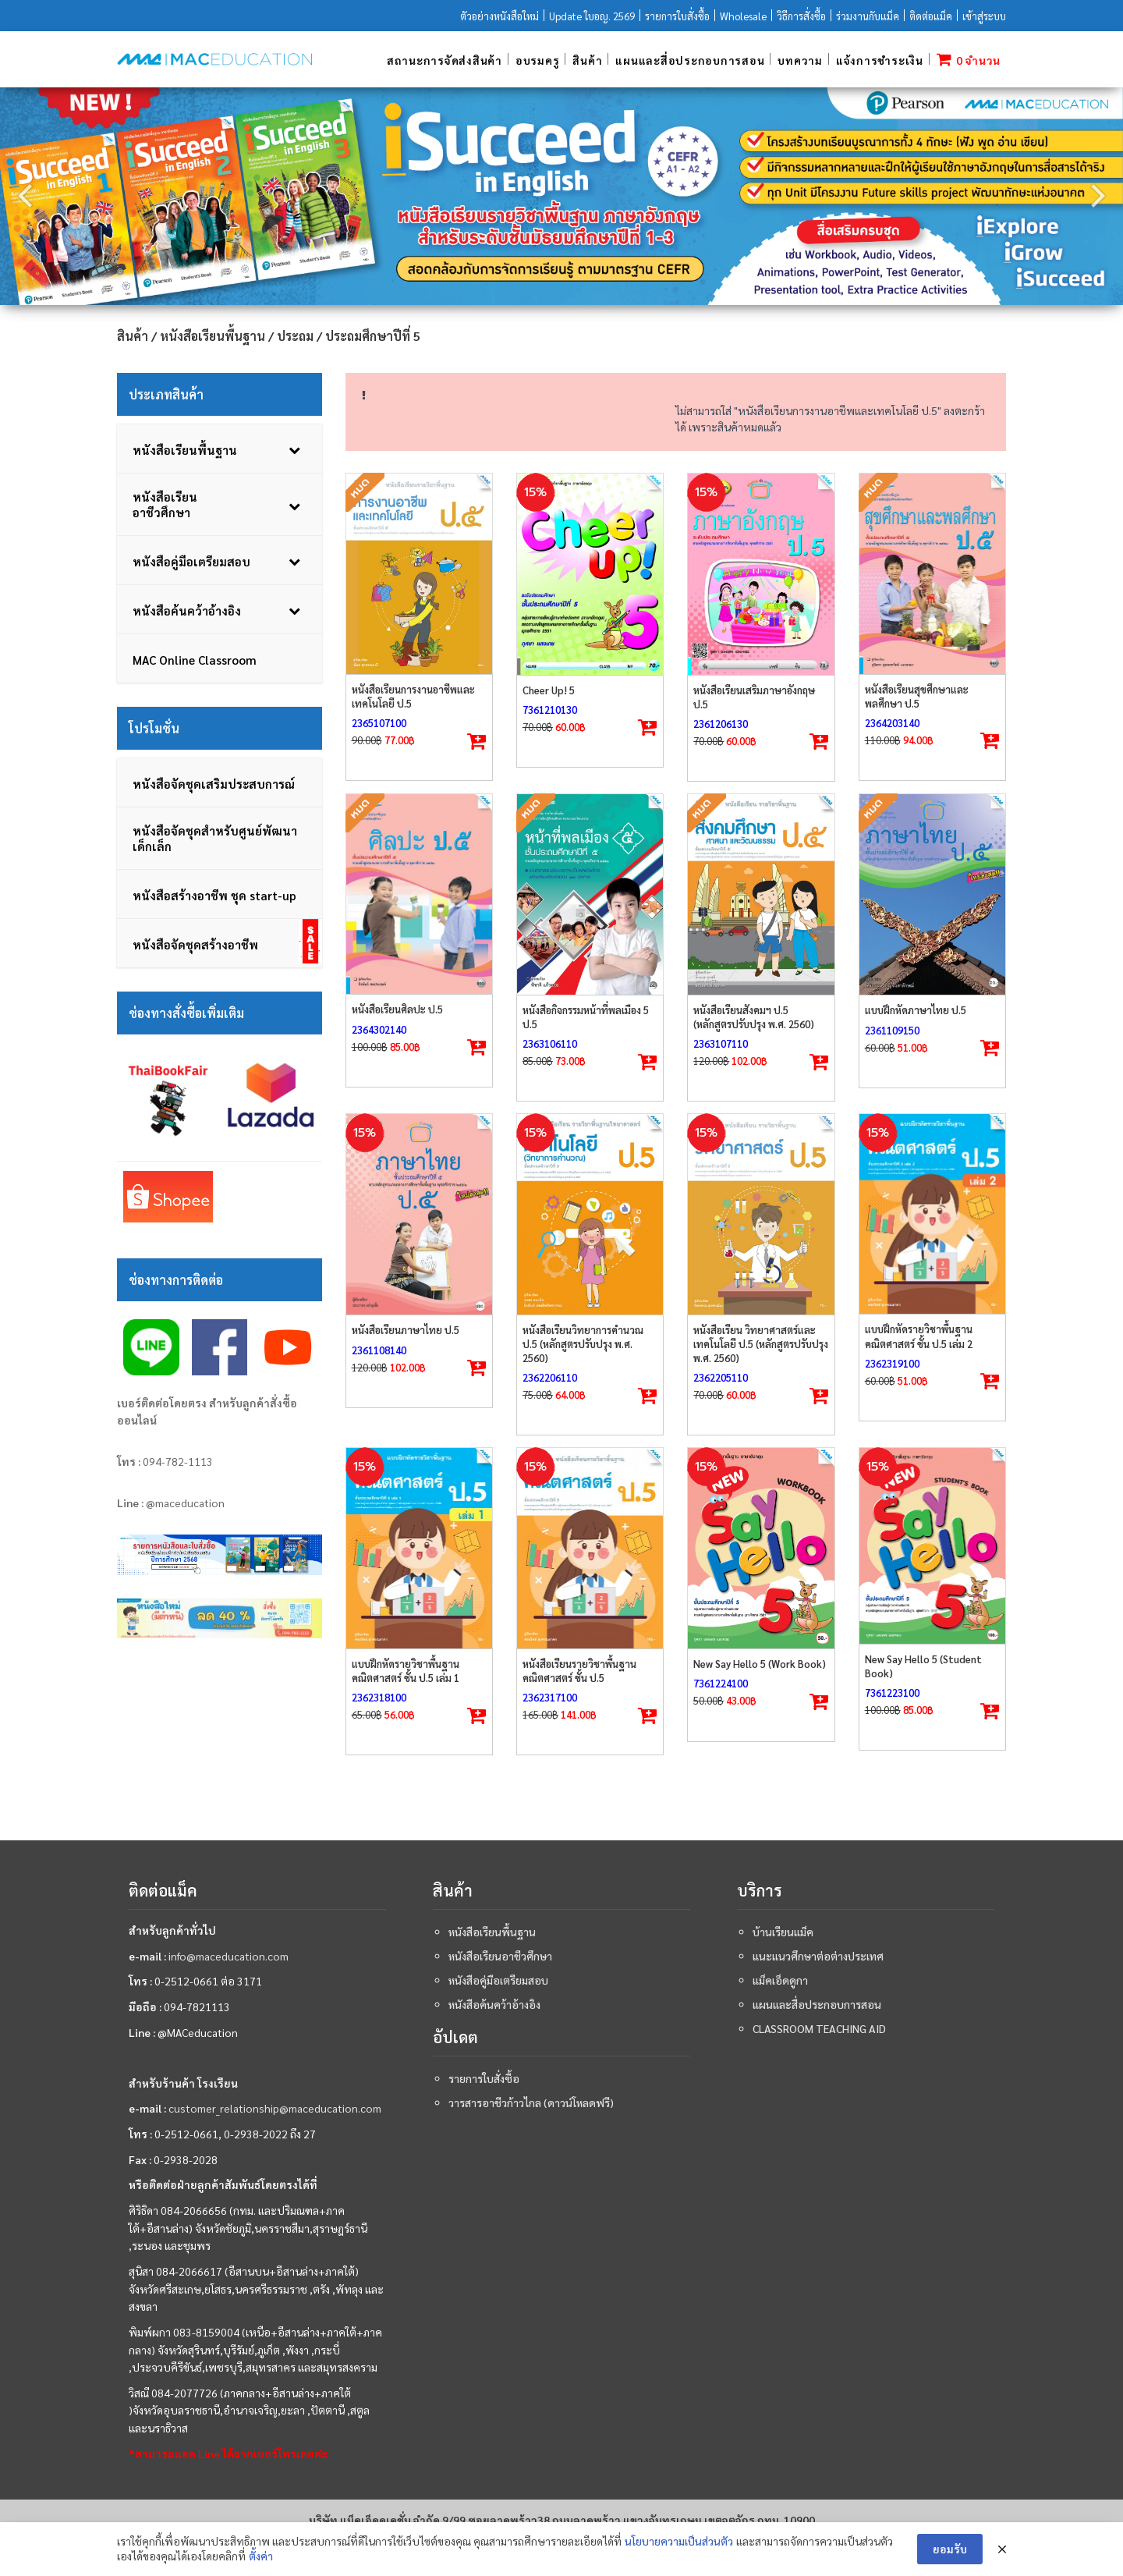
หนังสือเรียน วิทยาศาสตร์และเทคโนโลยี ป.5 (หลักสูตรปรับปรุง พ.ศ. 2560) (760, 1343)
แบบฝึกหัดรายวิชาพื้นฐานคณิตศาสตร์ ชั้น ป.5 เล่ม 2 (918, 1336)
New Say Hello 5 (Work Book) (759, 1663)
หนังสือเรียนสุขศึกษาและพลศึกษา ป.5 (917, 696)
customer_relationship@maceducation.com (274, 2108)
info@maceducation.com (228, 1956)
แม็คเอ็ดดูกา (780, 1980)
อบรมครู (537, 60)
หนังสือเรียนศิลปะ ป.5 (397, 1009)
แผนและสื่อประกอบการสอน (689, 60)
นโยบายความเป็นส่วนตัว (679, 2541)
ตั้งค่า (261, 2556)
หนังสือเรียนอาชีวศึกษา (500, 1956)
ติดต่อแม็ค (930, 16)
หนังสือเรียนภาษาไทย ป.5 (405, 1329)
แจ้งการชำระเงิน (879, 60)
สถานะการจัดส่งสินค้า (444, 60)
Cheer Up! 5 (549, 690)
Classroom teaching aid (819, 2028)
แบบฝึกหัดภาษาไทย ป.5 (915, 1010)
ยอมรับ (950, 2549)
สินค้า (587, 60)
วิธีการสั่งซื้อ (801, 16)
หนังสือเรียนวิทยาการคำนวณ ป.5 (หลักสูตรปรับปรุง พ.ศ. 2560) (583, 1343)
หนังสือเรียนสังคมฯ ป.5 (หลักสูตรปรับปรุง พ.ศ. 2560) (753, 1017)
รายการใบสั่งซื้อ (677, 16)
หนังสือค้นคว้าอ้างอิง (494, 2004)
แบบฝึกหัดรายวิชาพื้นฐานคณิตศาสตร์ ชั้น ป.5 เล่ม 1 (405, 1670)
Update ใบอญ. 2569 (592, 16)
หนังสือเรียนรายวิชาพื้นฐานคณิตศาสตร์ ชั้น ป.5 (579, 1670)
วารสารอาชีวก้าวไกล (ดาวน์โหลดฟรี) (531, 2102)
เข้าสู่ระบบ (984, 16)
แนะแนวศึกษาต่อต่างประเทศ (818, 1956)
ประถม (295, 336)
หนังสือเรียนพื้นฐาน (212, 336)
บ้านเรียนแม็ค (783, 1932)
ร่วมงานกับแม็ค (867, 16)
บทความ (800, 60)
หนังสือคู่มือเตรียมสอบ (498, 1980)
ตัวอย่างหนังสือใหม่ (499, 16)
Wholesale (743, 16)
